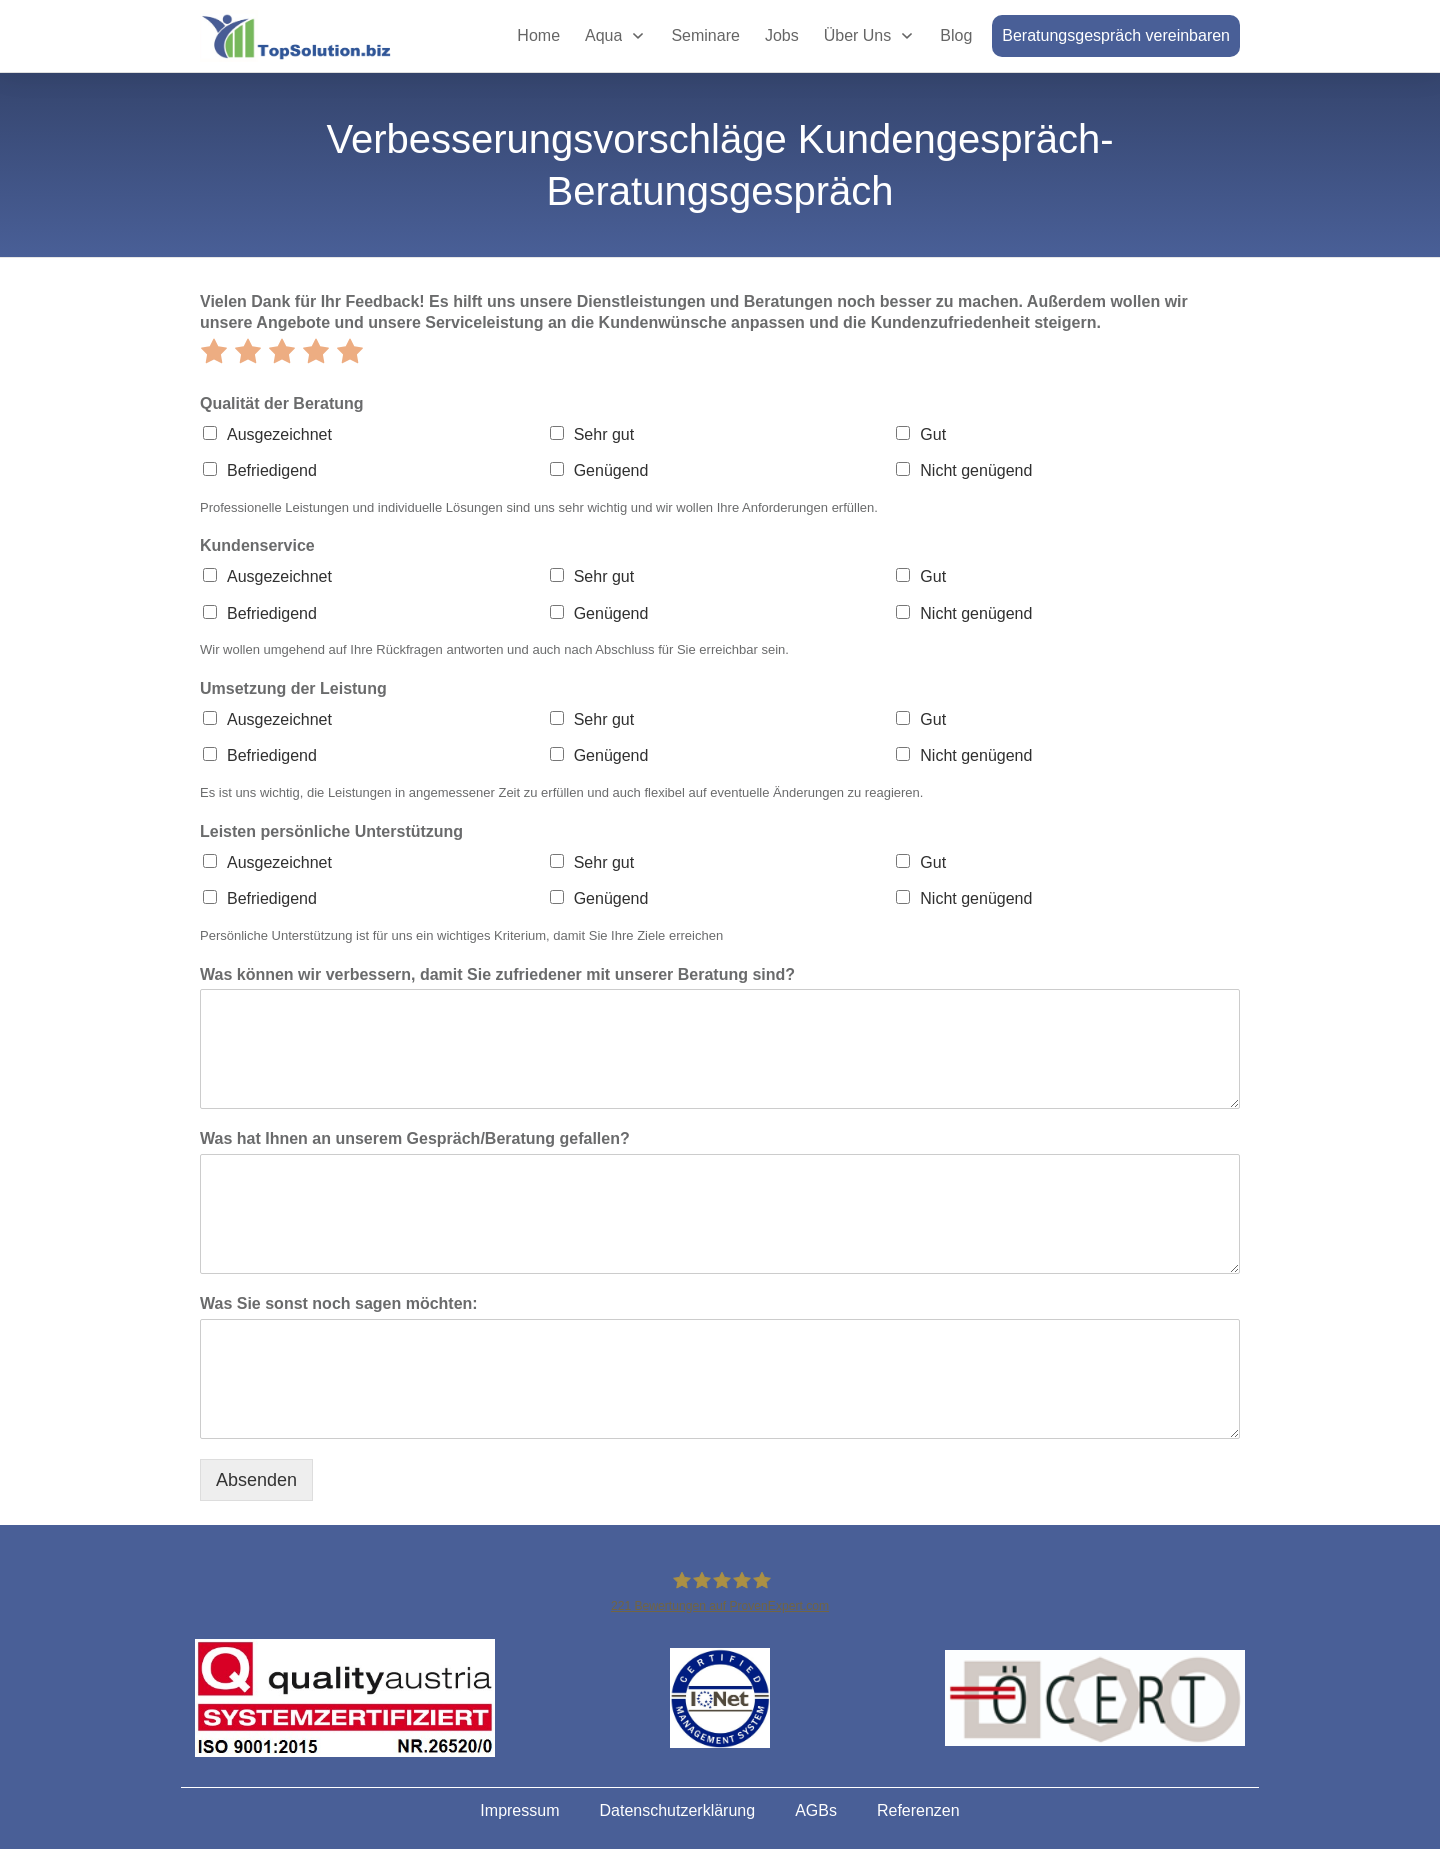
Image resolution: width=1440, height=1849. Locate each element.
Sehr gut (604, 434)
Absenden (256, 1480)
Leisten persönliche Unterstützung (331, 831)
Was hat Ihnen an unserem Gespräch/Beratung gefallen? (415, 1138)
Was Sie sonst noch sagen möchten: (339, 1303)
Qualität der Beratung (282, 403)
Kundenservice (257, 545)
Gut (933, 434)
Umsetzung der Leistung (293, 688)
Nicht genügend (976, 470)
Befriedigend (272, 470)
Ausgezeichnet (279, 434)
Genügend (611, 470)
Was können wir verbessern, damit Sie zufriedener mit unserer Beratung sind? (497, 974)
